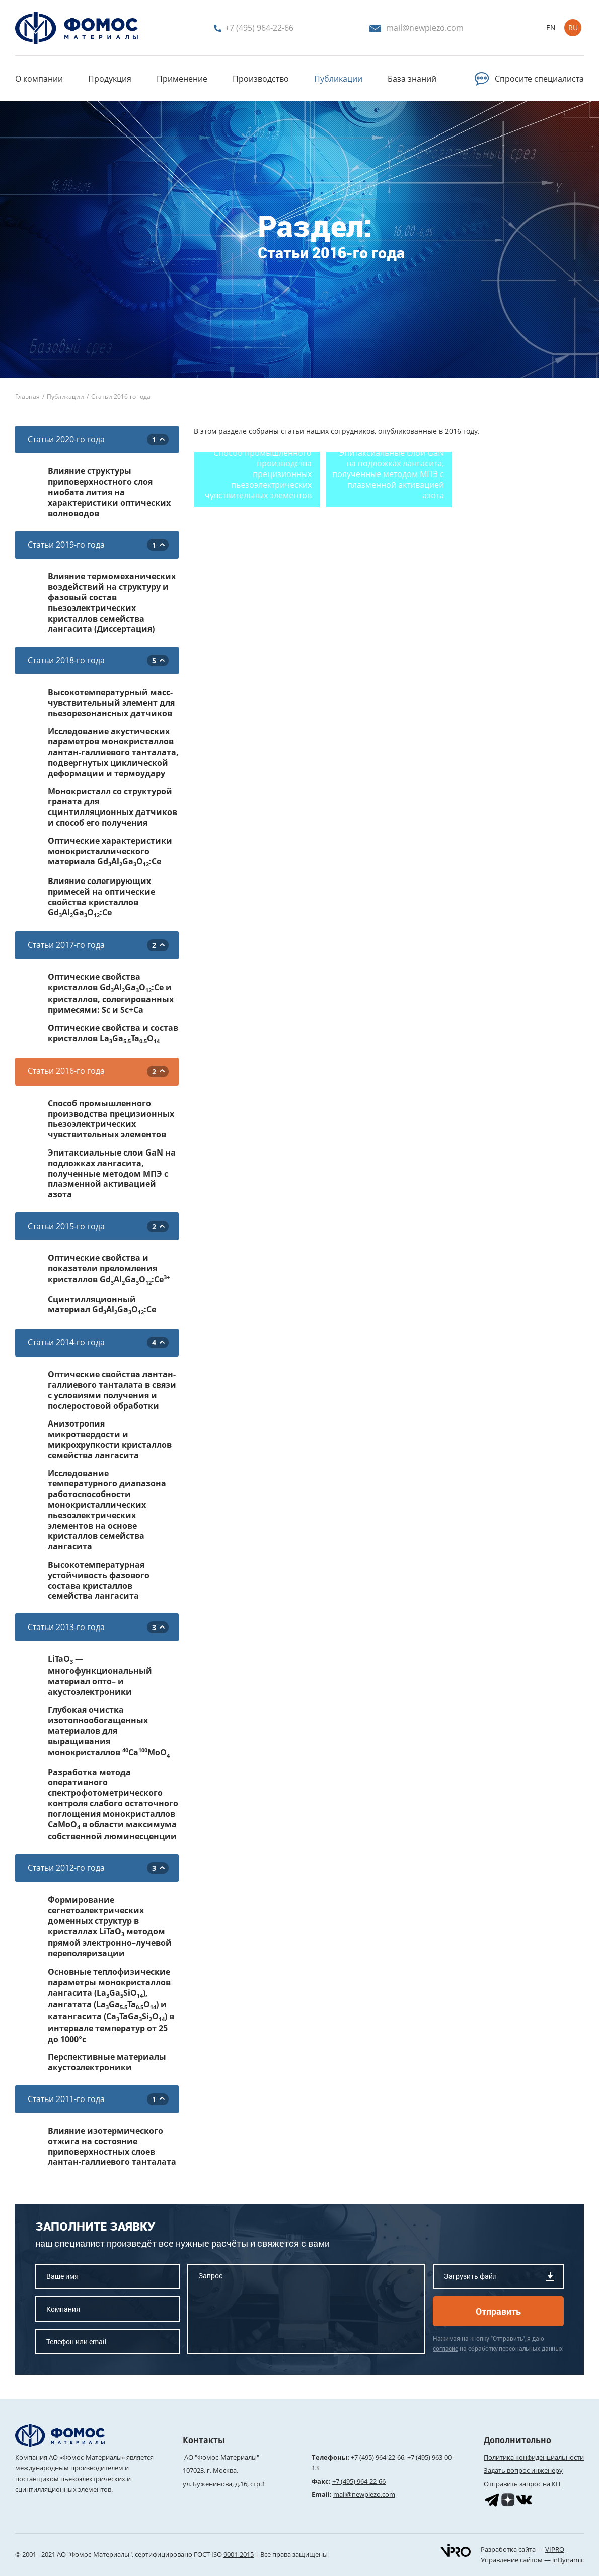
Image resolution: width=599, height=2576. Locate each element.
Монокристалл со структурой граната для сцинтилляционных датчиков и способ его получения (112, 807)
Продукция (109, 78)
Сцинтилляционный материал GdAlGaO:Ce (102, 1305)
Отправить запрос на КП (522, 2483)
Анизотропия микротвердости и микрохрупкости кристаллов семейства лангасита (110, 1439)
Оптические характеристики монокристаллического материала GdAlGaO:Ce (110, 852)
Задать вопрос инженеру (523, 2470)
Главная (27, 396)
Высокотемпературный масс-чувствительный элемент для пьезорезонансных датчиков (111, 702)
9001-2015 (238, 2554)
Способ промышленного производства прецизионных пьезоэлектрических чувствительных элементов (111, 1119)
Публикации (338, 78)
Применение (182, 78)
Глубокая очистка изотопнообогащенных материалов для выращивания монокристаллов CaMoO (109, 1732)
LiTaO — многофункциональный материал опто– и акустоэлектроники (100, 1675)
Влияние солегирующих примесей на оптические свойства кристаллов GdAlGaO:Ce (101, 897)
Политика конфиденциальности (534, 2457)
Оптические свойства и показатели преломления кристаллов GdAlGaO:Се (109, 1269)
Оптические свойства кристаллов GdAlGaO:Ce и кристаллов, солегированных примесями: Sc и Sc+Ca (111, 993)
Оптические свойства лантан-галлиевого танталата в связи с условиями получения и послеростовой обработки (112, 1390)
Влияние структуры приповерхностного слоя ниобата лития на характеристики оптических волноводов (109, 492)
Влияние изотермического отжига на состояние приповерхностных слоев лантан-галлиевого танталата (112, 2146)
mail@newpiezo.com (364, 2494)
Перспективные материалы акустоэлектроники (107, 2062)
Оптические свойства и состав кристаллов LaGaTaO (113, 1034)
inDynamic (568, 2559)
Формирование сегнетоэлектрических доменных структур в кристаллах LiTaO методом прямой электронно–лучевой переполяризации (110, 1926)
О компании (39, 78)
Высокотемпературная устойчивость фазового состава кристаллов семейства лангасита (98, 1580)
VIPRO (554, 2549)
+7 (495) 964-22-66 (377, 2457)
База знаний (412, 78)
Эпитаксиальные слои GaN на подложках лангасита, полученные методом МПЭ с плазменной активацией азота (112, 1173)
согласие (445, 2348)
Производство (261, 78)
